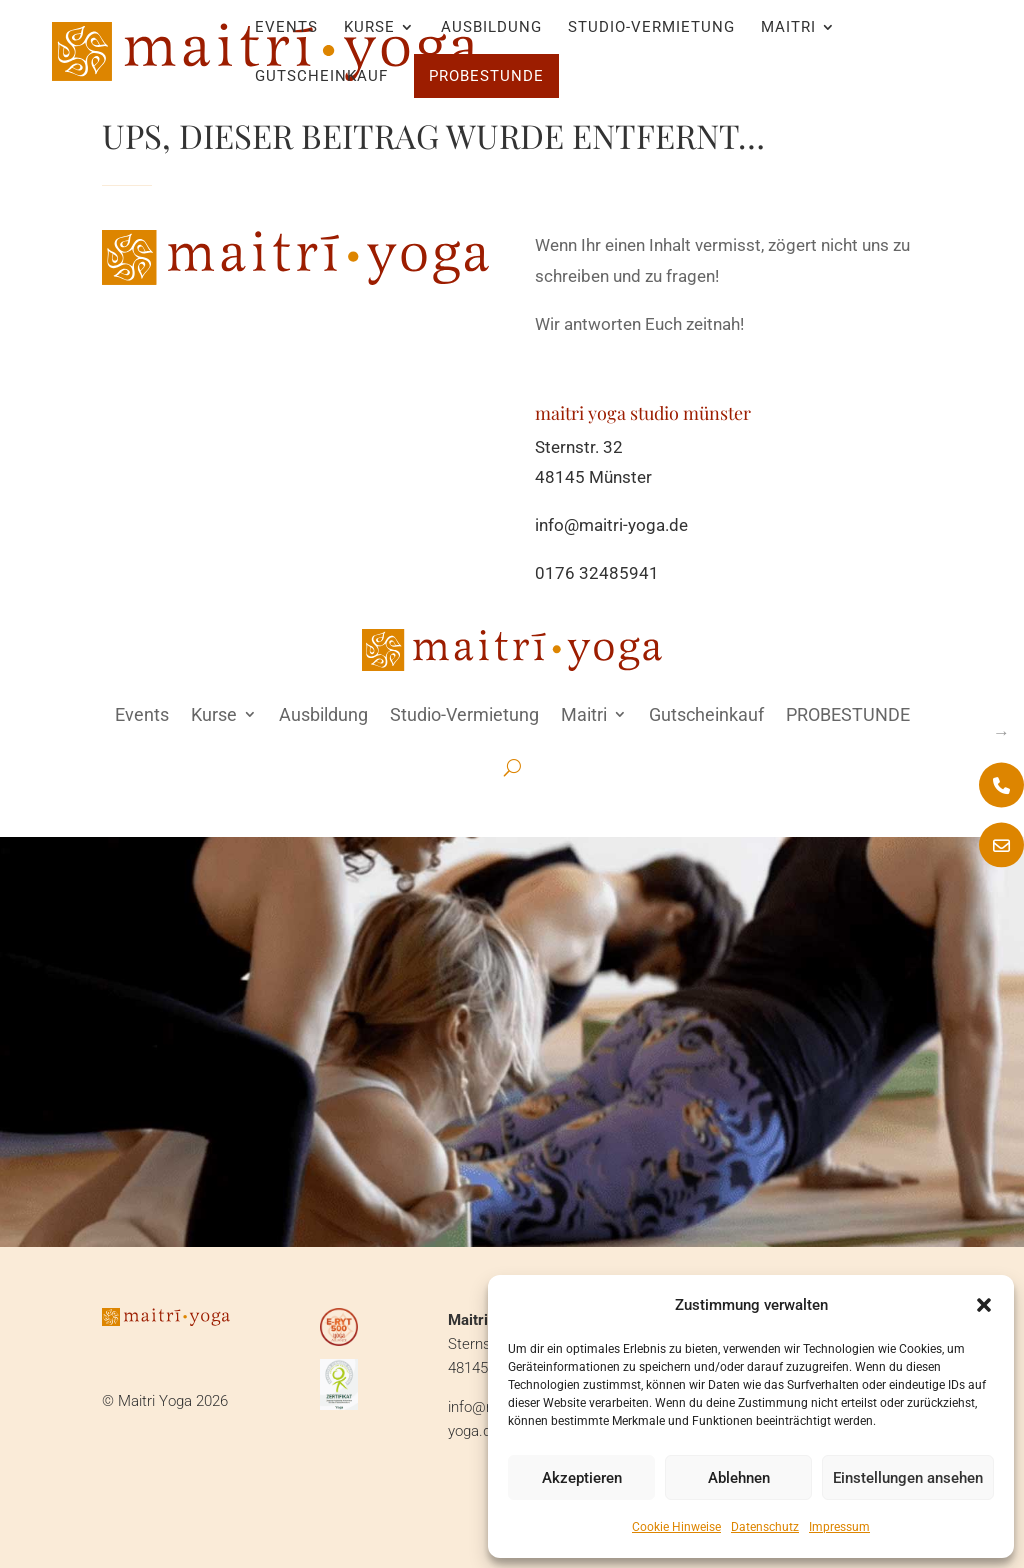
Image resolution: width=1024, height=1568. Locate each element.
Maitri (788, 28)
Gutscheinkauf (321, 77)
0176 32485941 (597, 573)
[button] (984, 1305)
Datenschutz (765, 1527)
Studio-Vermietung (651, 28)
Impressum (839, 1527)
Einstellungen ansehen (908, 1478)
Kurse (369, 28)
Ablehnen (739, 1478)
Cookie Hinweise (676, 1527)
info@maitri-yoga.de (611, 525)
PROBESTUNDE (486, 76)
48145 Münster (593, 477)
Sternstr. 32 (579, 447)
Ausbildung (491, 28)
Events (286, 28)
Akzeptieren (582, 1478)
